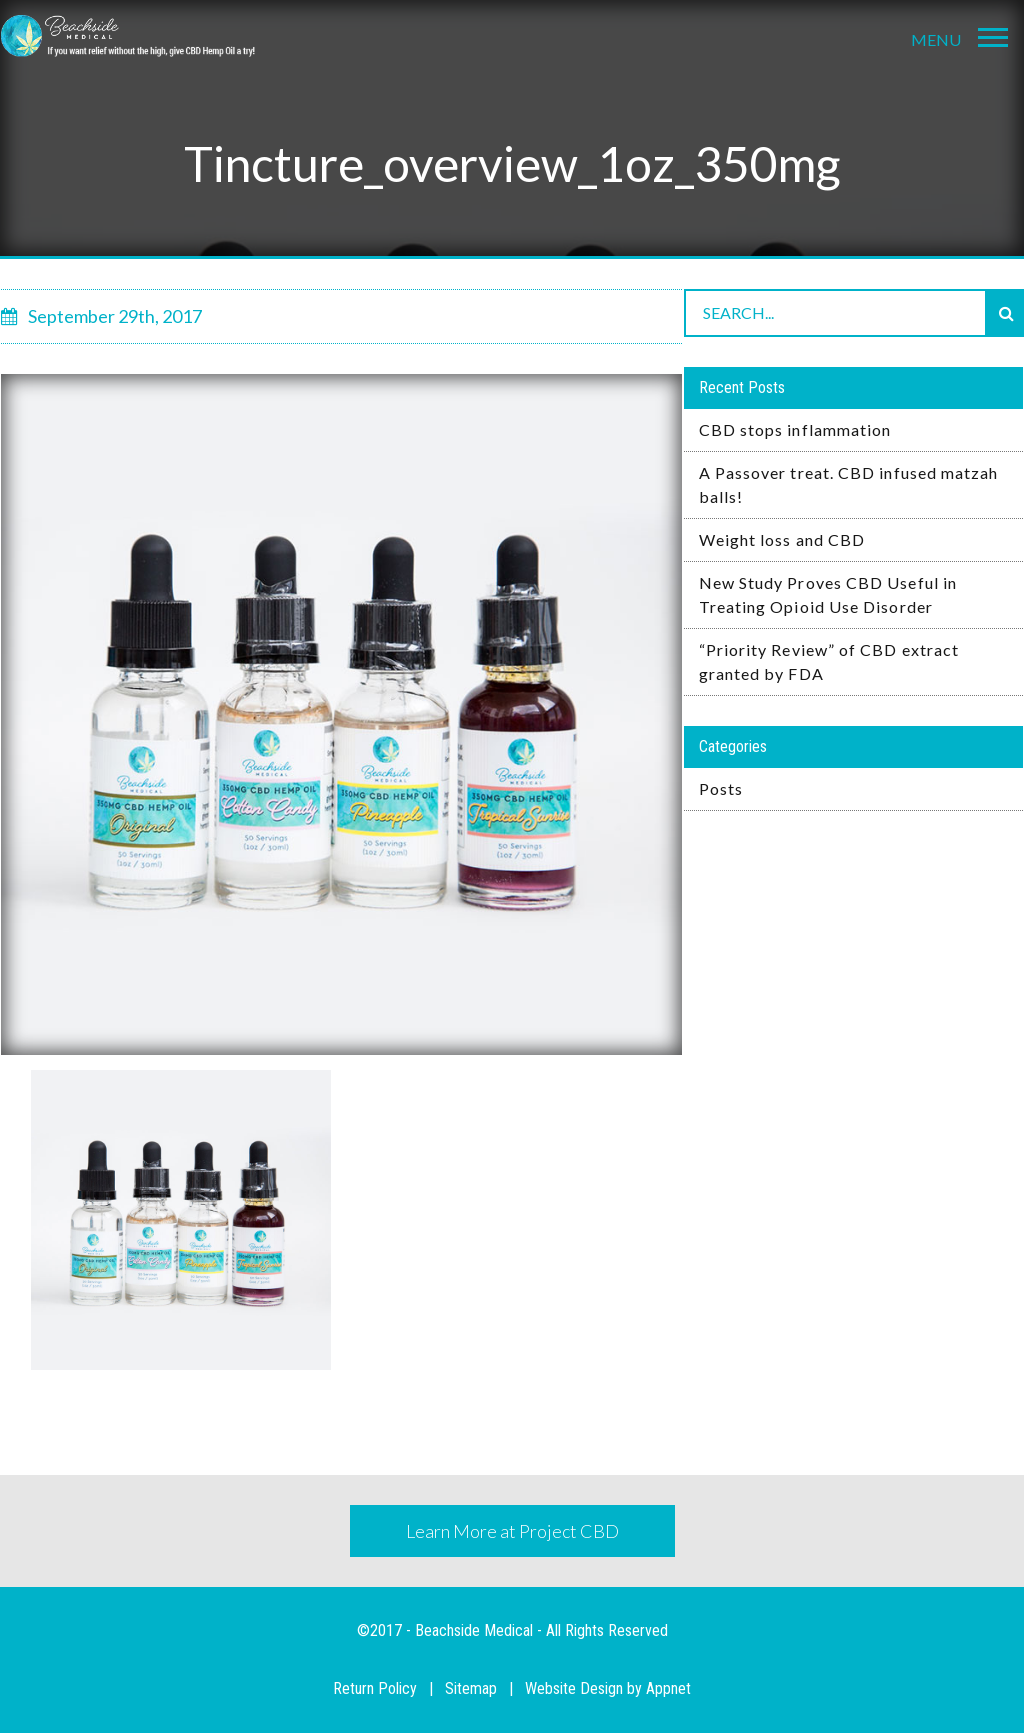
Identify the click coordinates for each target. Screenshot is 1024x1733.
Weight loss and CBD (782, 539)
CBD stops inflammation (795, 429)
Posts (721, 788)
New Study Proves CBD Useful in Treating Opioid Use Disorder (828, 594)
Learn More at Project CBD (512, 1531)
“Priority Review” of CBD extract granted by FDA (829, 661)
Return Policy (375, 1688)
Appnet (668, 1688)
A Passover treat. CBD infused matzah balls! (849, 484)
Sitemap (471, 1688)
